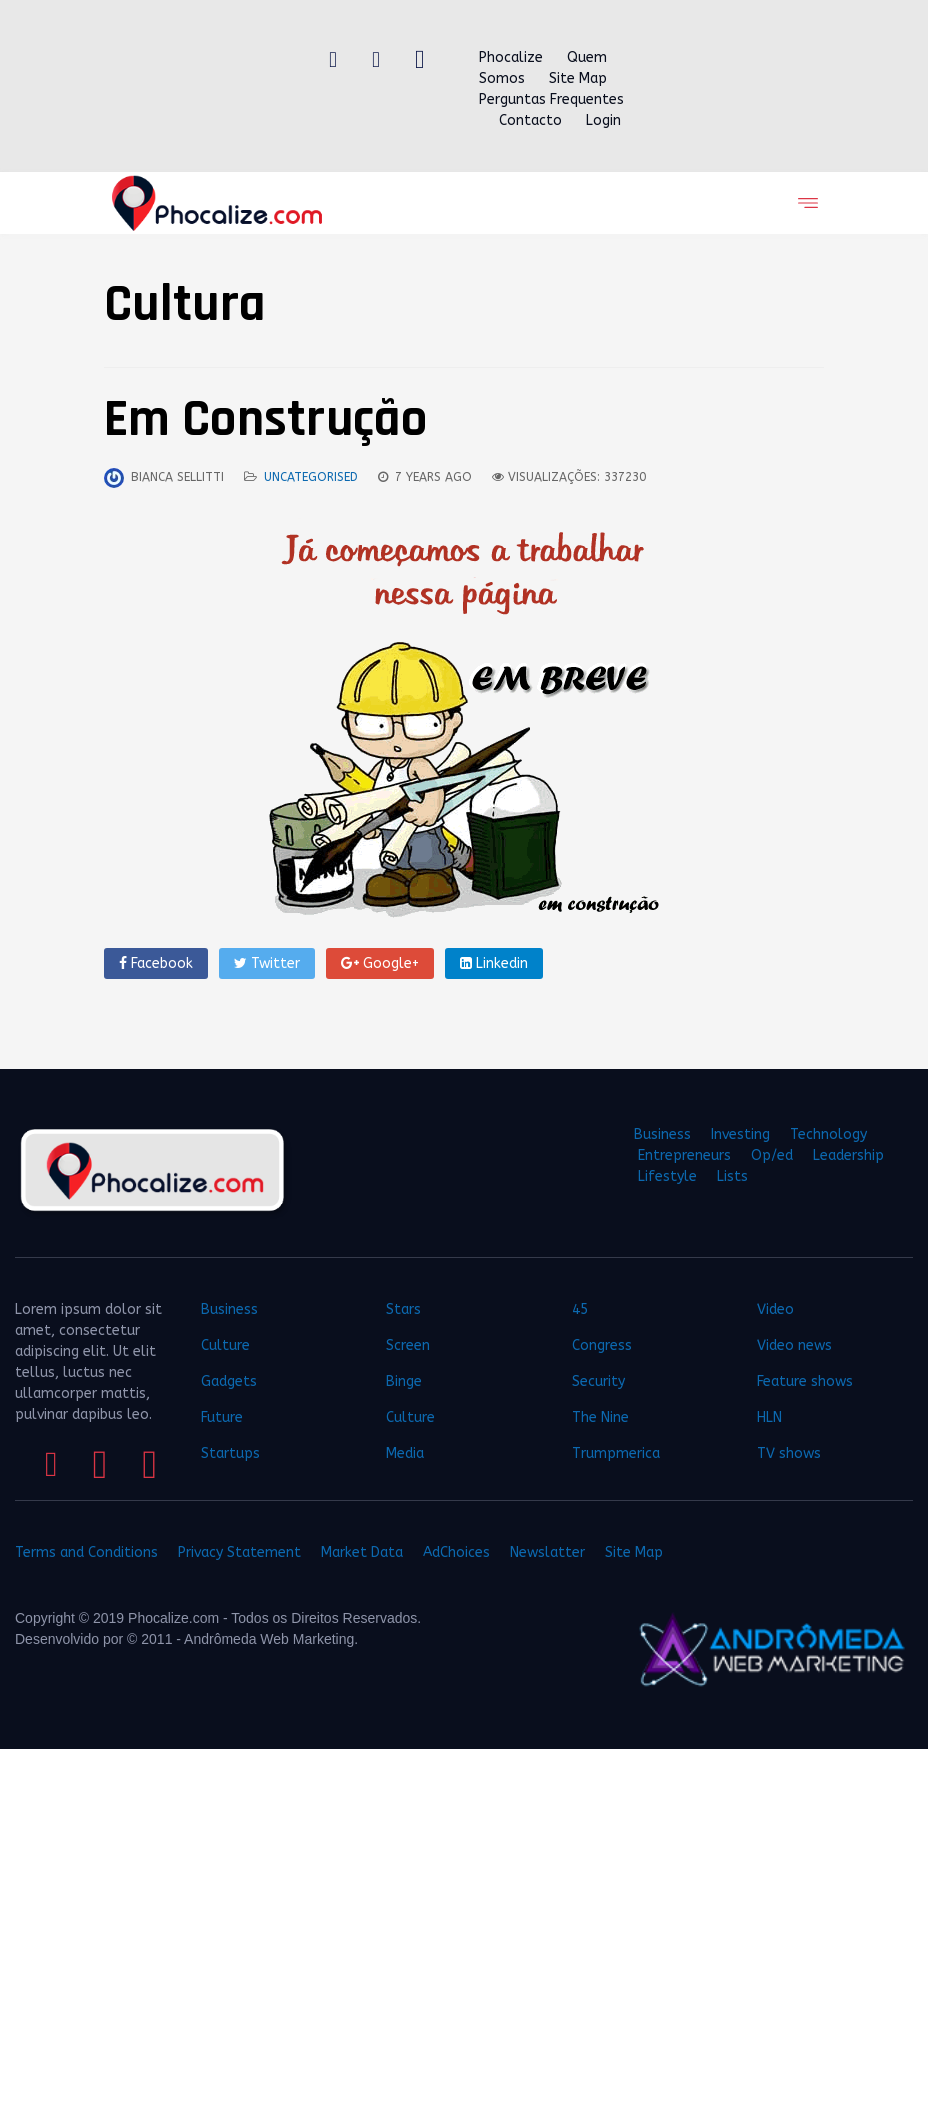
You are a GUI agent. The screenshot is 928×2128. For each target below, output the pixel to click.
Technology (828, 1134)
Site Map (578, 78)
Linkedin (494, 963)
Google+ (380, 963)
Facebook (156, 963)
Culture (225, 1345)
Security (598, 1381)
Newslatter (547, 1552)
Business (662, 1134)
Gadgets (229, 1381)
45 (580, 1309)
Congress (602, 1345)
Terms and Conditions (86, 1552)
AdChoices (456, 1552)
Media (405, 1453)
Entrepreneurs (684, 1155)
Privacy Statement (239, 1552)
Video (775, 1309)
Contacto (530, 120)
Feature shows (805, 1381)
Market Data (362, 1552)
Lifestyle (667, 1176)
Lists (732, 1176)
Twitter (267, 963)
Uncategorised (311, 477)
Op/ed (772, 1155)
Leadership (848, 1155)
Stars (403, 1309)
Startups (230, 1453)
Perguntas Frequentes (551, 99)
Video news (794, 1345)
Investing (740, 1134)
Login (603, 120)
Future (222, 1417)
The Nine (600, 1417)
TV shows (791, 1453)
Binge (404, 1381)
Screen (408, 1345)
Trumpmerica (616, 1453)
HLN (769, 1417)
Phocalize (511, 57)
